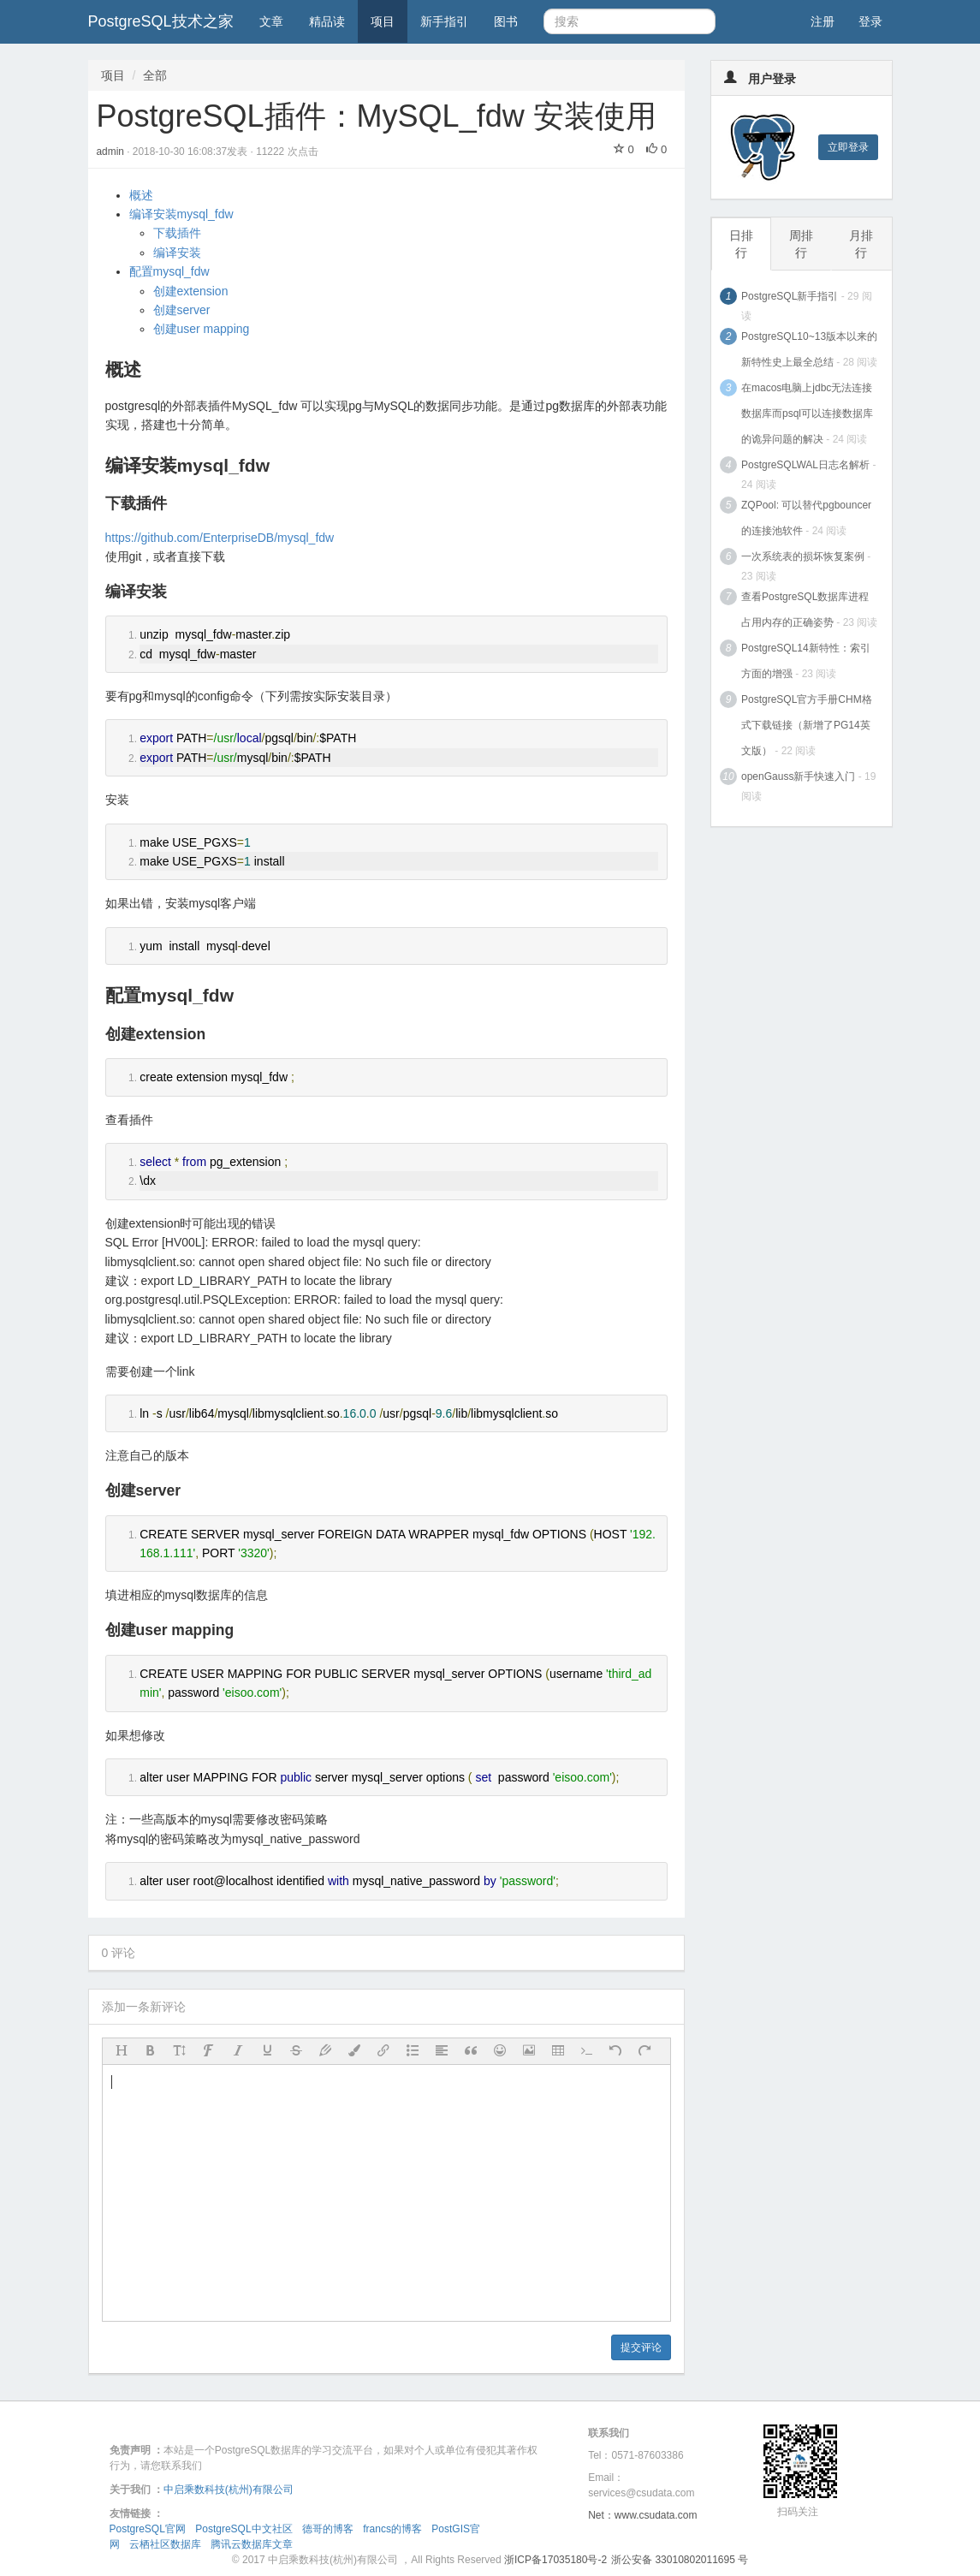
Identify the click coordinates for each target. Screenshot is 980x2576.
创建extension (191, 291)
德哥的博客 (327, 2529)
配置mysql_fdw (169, 271)
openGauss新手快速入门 (798, 776)
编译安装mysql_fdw (181, 214)
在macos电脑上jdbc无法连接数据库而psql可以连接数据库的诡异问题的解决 (807, 413)
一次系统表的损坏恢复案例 (802, 556)
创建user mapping (201, 329)
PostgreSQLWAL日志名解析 (805, 465)
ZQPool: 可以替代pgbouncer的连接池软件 (806, 518)
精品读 (327, 21)
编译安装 (177, 252)
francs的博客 (392, 2529)
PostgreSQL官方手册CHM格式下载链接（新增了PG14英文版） (806, 725)
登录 (870, 21)
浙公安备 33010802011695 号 (679, 2560)
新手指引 (444, 21)
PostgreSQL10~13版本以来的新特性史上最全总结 (809, 349)
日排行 (741, 244)
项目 (383, 21)
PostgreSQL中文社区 (243, 2529)
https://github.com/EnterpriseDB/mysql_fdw (220, 537)
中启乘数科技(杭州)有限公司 (228, 2490)
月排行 (861, 244)
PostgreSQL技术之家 (161, 21)
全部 (155, 75)
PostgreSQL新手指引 (789, 296)
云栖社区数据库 (165, 2544)
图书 (506, 21)
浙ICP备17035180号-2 (555, 2560)
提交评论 (641, 2347)
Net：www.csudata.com (642, 2515)
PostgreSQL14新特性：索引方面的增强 (805, 661)
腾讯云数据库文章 (252, 2544)
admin (112, 152)
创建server (182, 310)
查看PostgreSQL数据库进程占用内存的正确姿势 (805, 609)
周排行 (801, 244)
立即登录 (848, 147)
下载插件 (177, 233)
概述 (141, 195)
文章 (271, 21)
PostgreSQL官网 (148, 2529)
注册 (822, 21)
